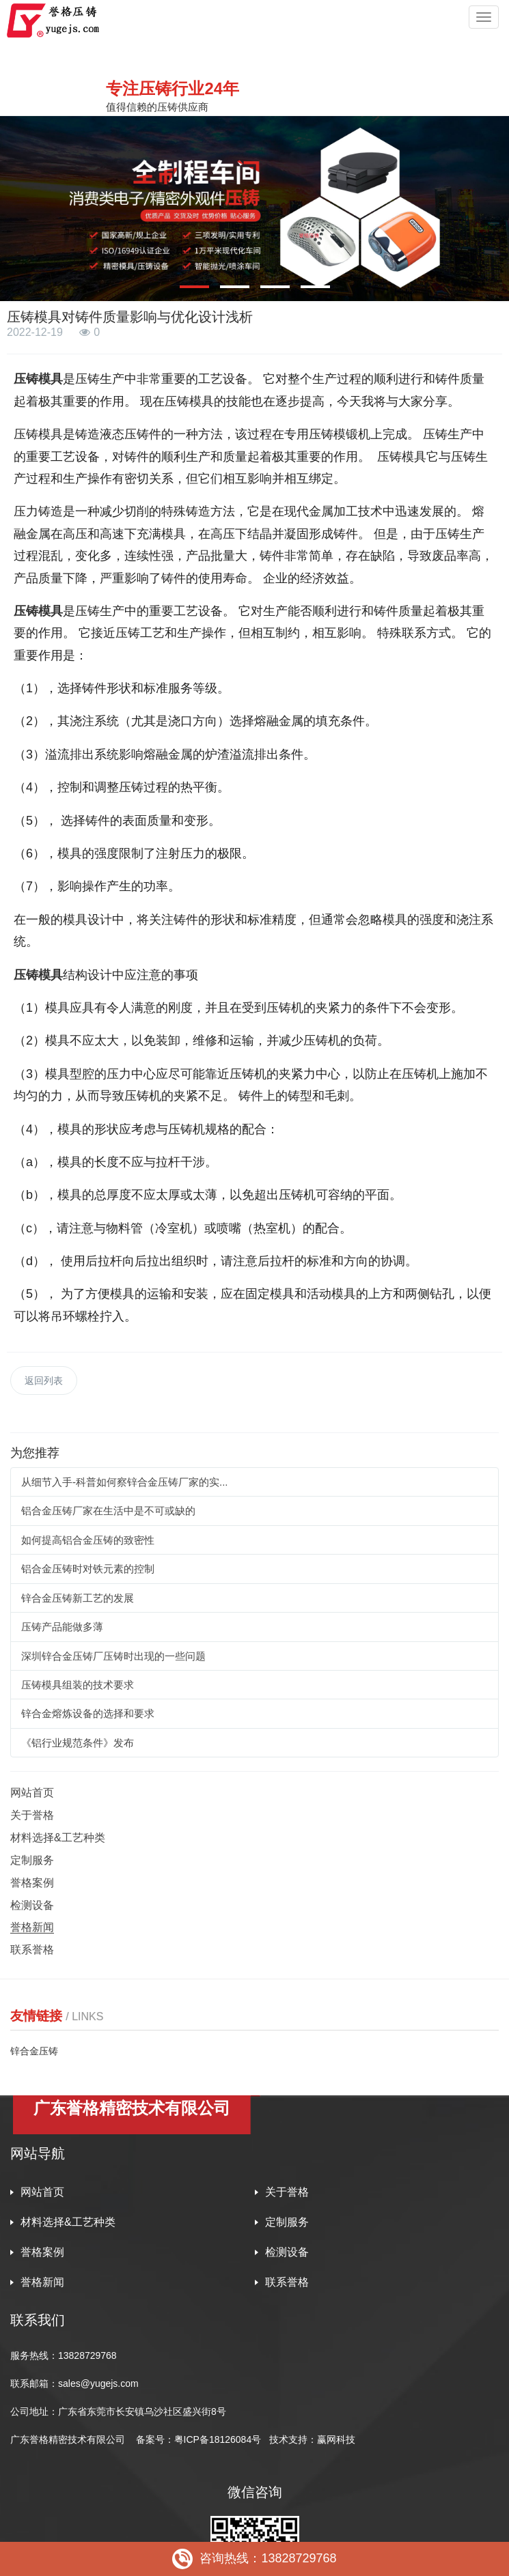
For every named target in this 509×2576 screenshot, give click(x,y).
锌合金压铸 (34, 2051)
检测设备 (32, 1905)
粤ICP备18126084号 (219, 2439)
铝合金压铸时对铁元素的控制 (87, 1568)
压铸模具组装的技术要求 (77, 1684)
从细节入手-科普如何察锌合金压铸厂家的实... (124, 1482)
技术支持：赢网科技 (312, 2439)
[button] (194, 286)
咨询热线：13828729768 (254, 2559)
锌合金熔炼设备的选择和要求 (87, 1713)
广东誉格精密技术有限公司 (67, 2439)
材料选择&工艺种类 (57, 1837)
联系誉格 (32, 1949)
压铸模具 (38, 379)
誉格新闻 (32, 1927)
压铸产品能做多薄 (62, 1626)
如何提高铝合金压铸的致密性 (87, 1540)
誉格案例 (32, 1882)
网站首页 (32, 1792)
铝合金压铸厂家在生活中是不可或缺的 (108, 1510)
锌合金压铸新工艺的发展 (77, 1598)
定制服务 (32, 1860)
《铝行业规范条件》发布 (77, 1743)
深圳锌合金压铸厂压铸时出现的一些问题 (113, 1656)
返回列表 (44, 1380)
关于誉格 (32, 1815)
